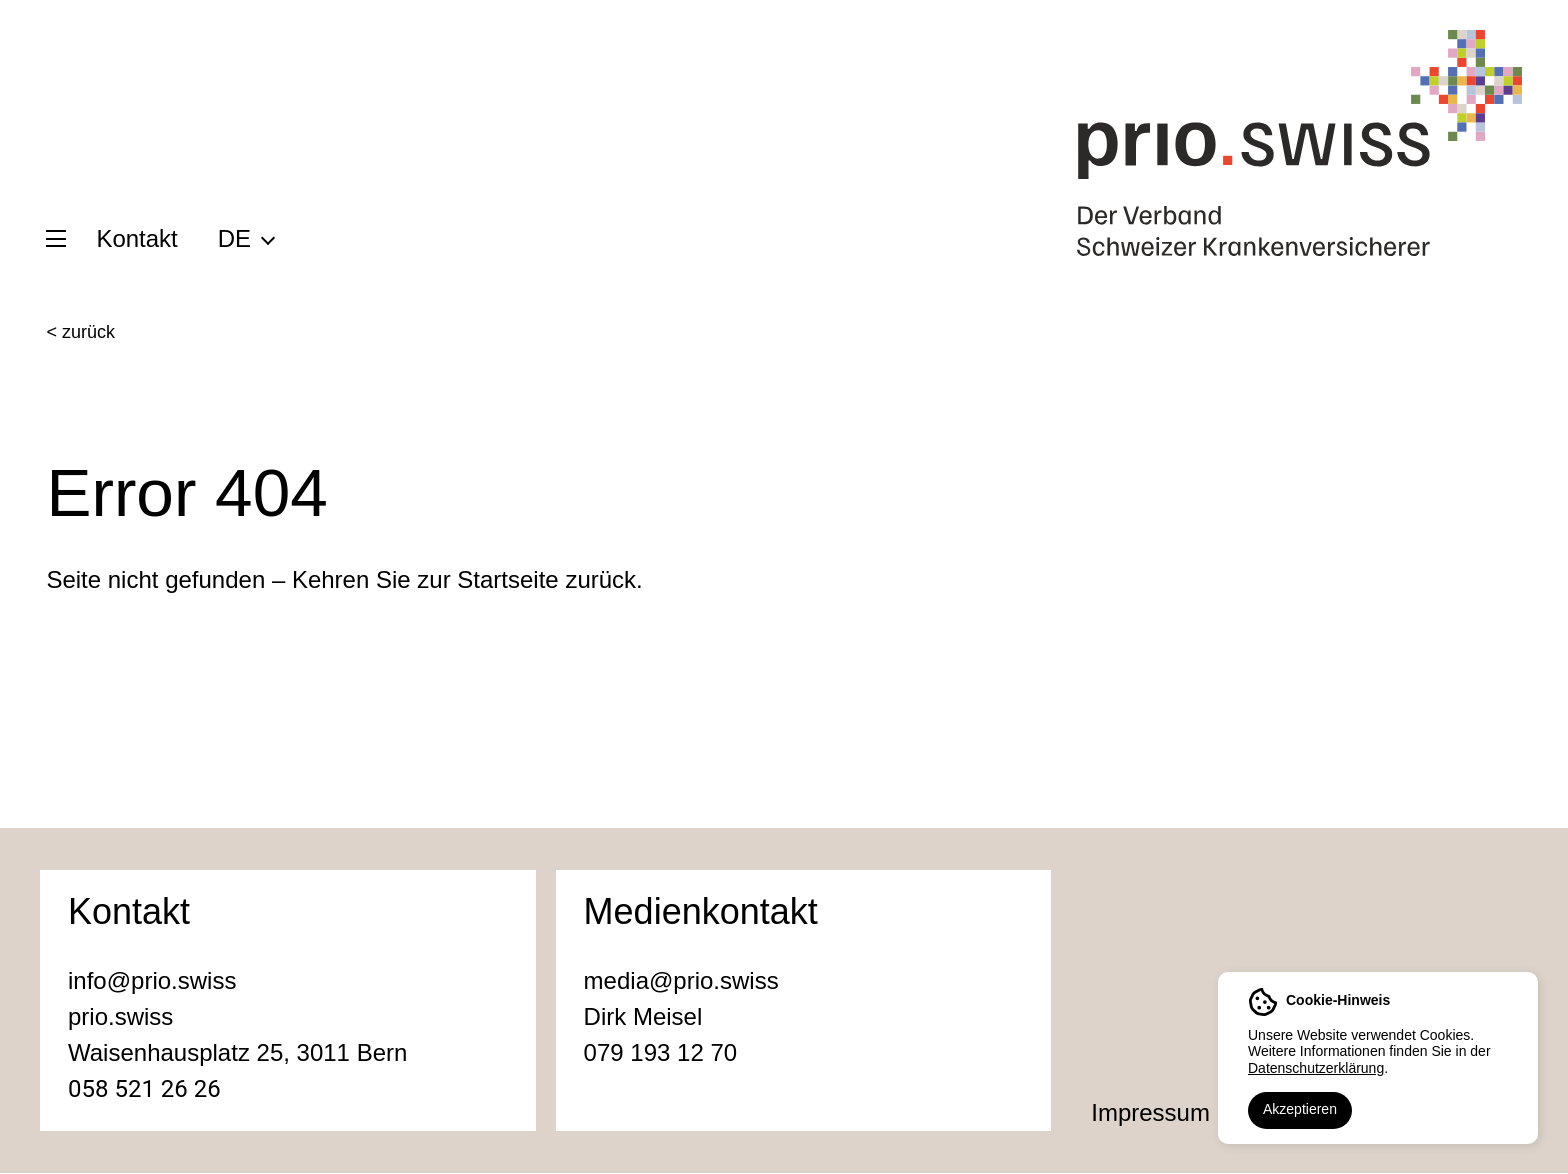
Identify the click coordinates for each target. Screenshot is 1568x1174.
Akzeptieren (1300, 1109)
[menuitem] (245, 238)
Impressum (1150, 1113)
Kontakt (136, 238)
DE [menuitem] (234, 238)
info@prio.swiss (152, 981)
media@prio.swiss (681, 981)
